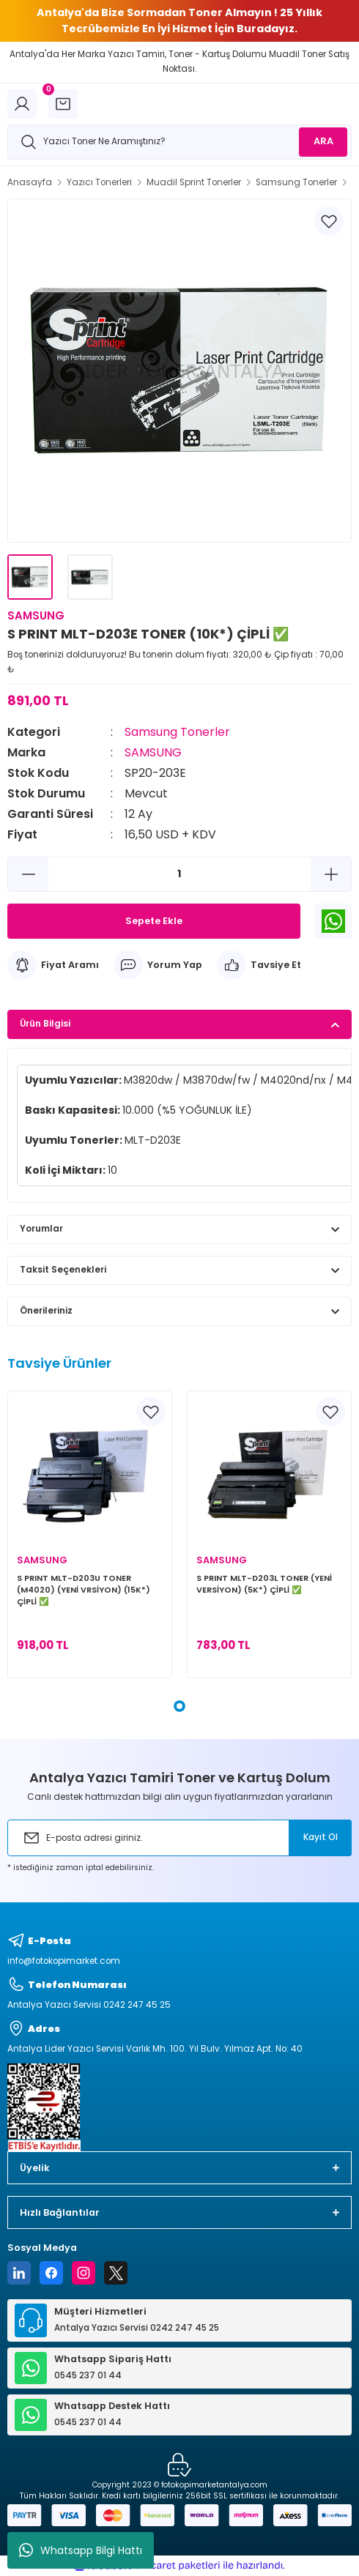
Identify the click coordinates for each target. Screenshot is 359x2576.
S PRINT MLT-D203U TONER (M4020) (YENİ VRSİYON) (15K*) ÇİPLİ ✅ (83, 1589)
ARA (323, 141)
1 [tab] (179, 1706)
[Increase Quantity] (331, 874)
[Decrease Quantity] (28, 874)
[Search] (179, 142)
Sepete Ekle (153, 921)
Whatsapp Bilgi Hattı (80, 2550)
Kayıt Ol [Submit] (320, 1837)
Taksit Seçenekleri (63, 1270)
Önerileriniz (46, 1311)
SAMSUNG (153, 752)
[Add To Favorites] (329, 221)
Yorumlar (41, 1229)
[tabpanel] (90, 1534)
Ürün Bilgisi (45, 1024)
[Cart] (63, 104)
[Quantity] (179, 874)
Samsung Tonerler (177, 731)
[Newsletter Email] (179, 1838)
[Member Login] (22, 104)
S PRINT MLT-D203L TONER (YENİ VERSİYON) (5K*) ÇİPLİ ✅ (264, 1584)
